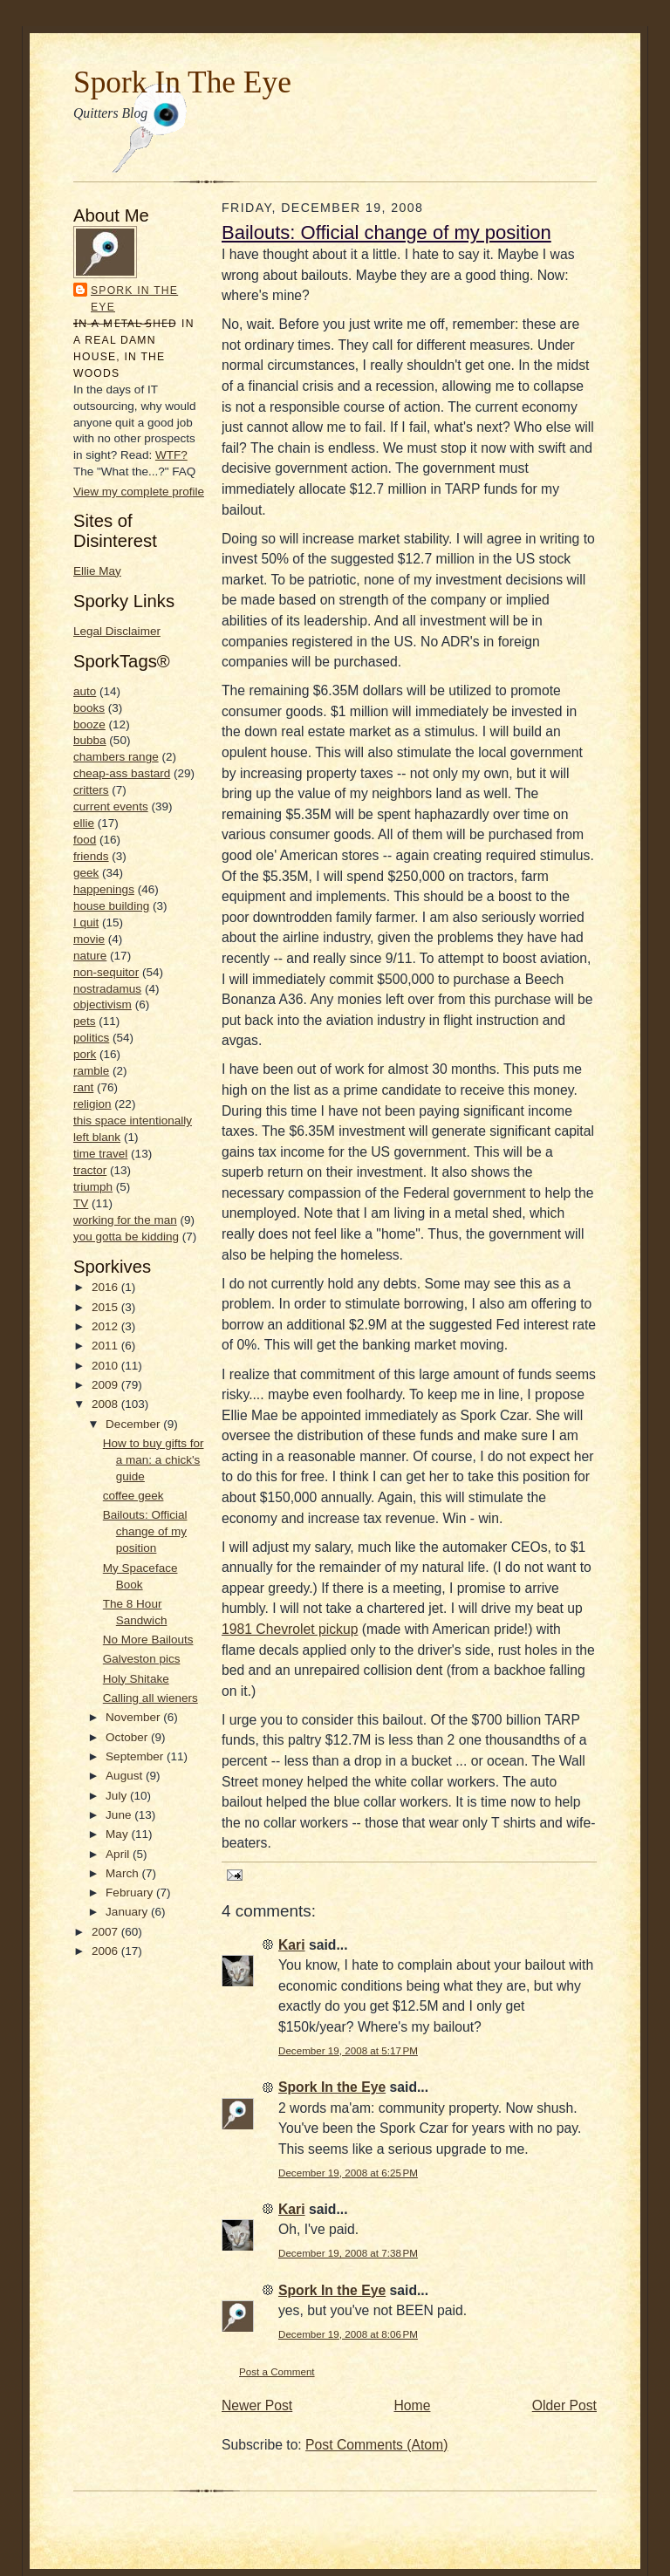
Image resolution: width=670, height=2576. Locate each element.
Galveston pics (142, 1658)
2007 (106, 1931)
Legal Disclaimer (117, 631)
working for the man (125, 1220)
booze (89, 724)
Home (412, 2405)
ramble (91, 1070)
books (89, 707)
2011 (106, 1345)
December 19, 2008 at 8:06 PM (348, 2334)
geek (86, 872)
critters (91, 789)
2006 (106, 1951)
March (123, 1873)
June (120, 1814)
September (136, 1756)
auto (84, 691)
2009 (106, 1384)
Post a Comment (277, 2371)
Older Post (564, 2405)
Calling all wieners (150, 1698)
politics (91, 1037)
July (118, 1795)
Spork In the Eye (134, 298)
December (134, 1424)
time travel (100, 1153)
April (119, 1854)
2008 (106, 1404)
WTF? (171, 454)
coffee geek (133, 1495)
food (84, 839)
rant (83, 1087)
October (128, 1737)
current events (110, 806)
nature (89, 955)
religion (92, 1103)
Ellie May (97, 570)
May (118, 1834)
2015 (106, 1307)
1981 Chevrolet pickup (290, 1629)
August (126, 1775)
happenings (103, 889)
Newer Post (257, 2405)
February (131, 1892)
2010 (106, 1365)
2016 (106, 1287)
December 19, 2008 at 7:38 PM (348, 2252)
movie (89, 939)
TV (80, 1203)
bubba (89, 740)
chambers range (116, 756)
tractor (89, 1170)
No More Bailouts (148, 1639)
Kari (291, 1944)
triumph (93, 1186)
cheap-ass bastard (121, 773)
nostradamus (107, 988)
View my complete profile (138, 491)
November (134, 1717)
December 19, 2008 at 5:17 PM (348, 2050)
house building (111, 905)
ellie (83, 823)
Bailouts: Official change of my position (145, 1531)
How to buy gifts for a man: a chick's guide (153, 1460)
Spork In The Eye (182, 82)
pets (84, 1021)
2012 (106, 1326)
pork (84, 1054)
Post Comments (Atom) (376, 2444)
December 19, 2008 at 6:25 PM (348, 2172)
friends (91, 856)
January (128, 1911)
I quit (86, 922)
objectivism (102, 1004)
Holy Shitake (136, 1678)
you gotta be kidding (126, 1236)
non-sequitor (106, 972)
